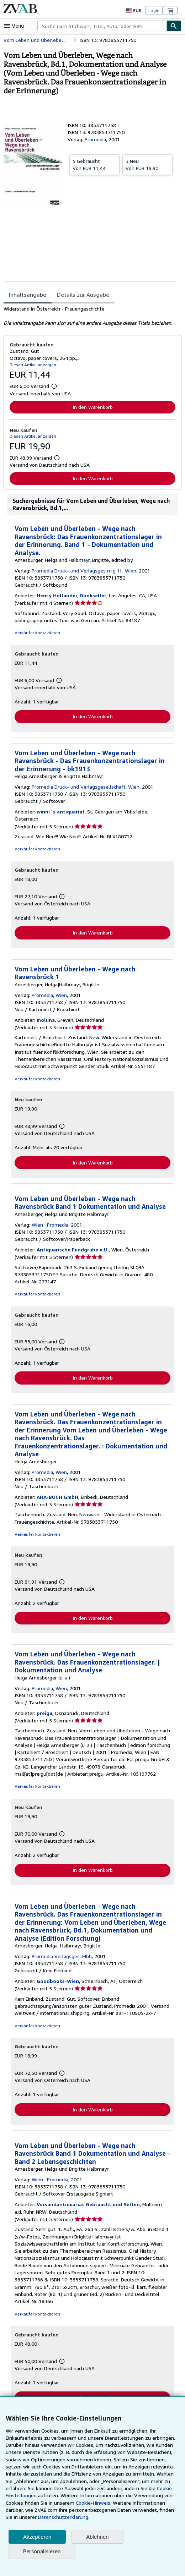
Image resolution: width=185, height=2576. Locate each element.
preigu (43, 1708)
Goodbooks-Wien (56, 1976)
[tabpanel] (90, 316)
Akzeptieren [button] (37, 2537)
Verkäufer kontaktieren (36, 633)
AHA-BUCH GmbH (57, 1491)
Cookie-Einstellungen (155, 2488)
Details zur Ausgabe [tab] (81, 295)
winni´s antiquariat (58, 812)
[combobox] (101, 26)
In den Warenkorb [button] (92, 407)
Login (154, 10)
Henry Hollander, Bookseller (69, 596)
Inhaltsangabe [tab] (27, 295)
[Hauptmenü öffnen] (16, 26)
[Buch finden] (174, 26)
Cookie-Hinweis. (50, 2503)
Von (94, 164)
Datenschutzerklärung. (31, 2517)
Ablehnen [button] (97, 2537)
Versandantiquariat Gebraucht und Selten (85, 2200)
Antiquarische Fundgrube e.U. (71, 1244)
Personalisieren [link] (41, 2551)
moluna (45, 1013)
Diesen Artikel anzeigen (32, 364)
